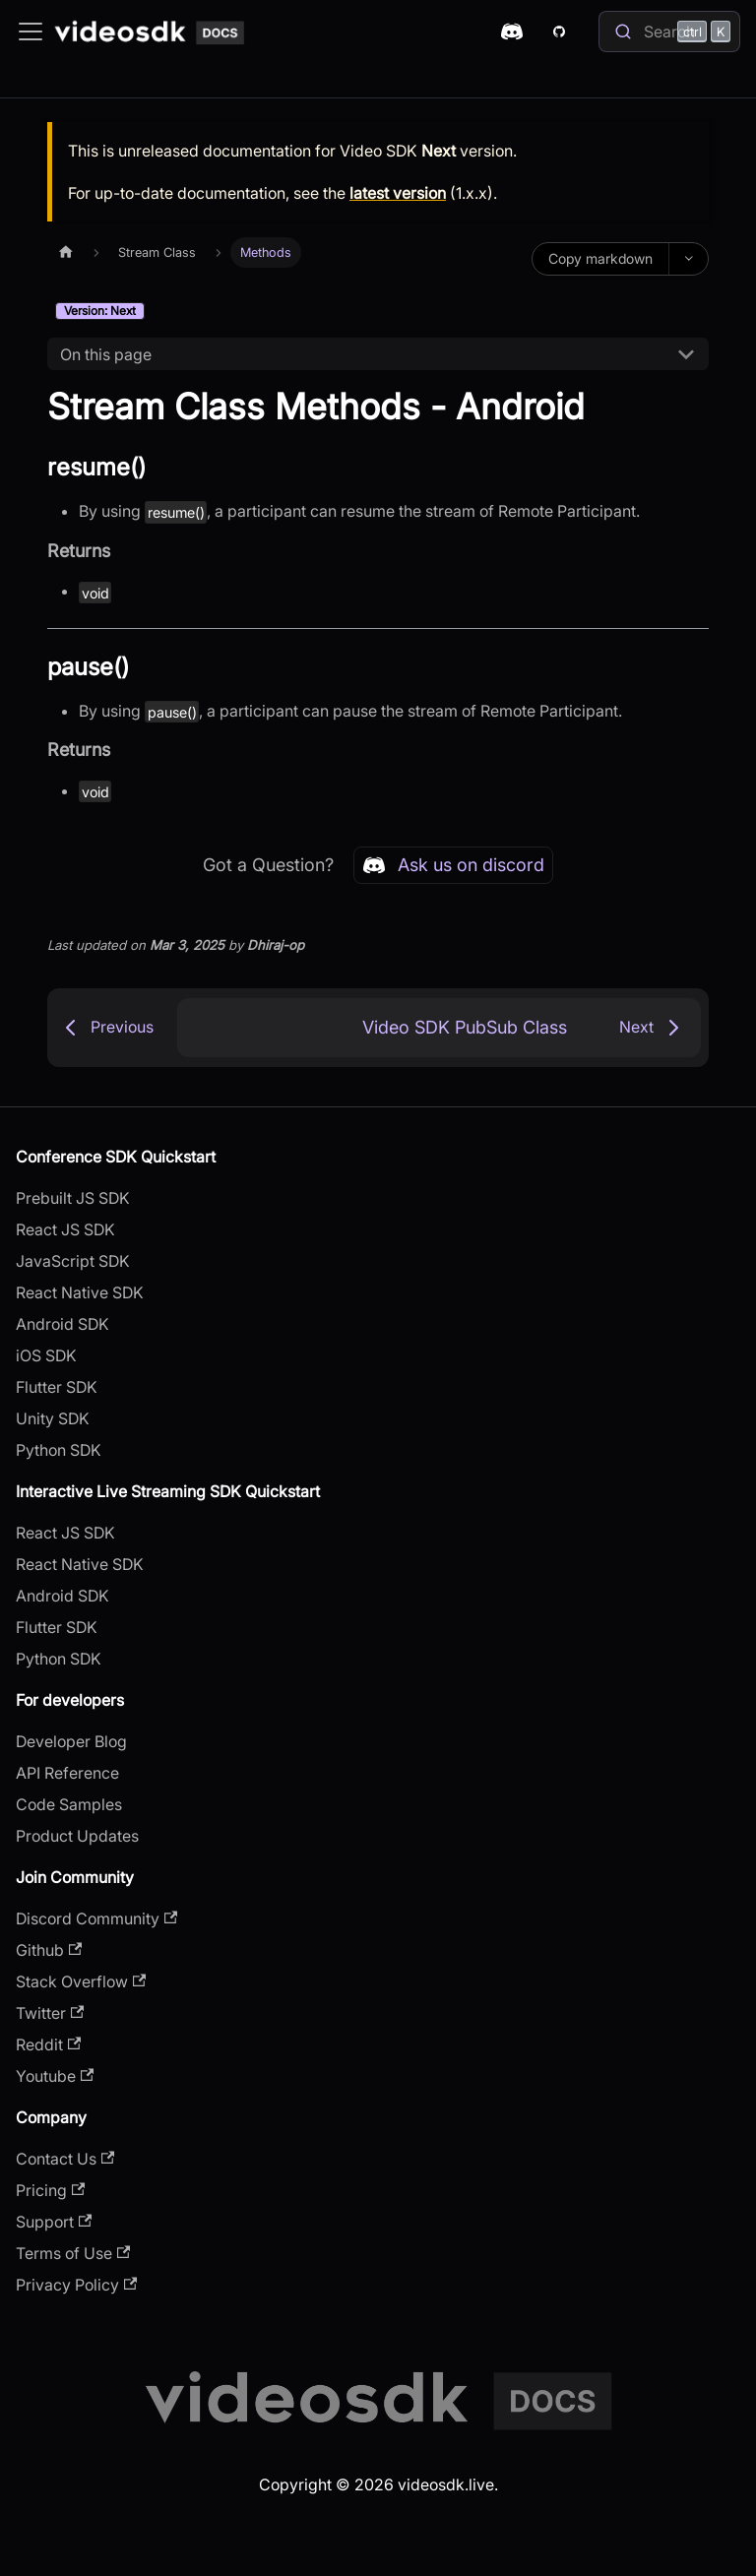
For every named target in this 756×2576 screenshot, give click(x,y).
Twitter (50, 2013)
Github (49, 1950)
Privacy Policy (76, 2284)
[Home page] (66, 252)
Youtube (55, 2076)
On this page (106, 354)
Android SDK (62, 1324)
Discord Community (96, 1918)
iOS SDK (46, 1355)
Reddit (48, 2044)
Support (54, 2221)
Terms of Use (73, 2253)
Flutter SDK (56, 1387)
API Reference (67, 1773)
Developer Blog (71, 1741)
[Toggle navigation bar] (30, 31)
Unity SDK (53, 1418)
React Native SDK (80, 1292)
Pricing (50, 2190)
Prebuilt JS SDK (73, 1198)
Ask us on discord (453, 865)
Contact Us (65, 2158)
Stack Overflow (81, 1981)
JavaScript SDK (73, 1261)
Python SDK (58, 1450)
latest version (397, 193)
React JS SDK (65, 1229)
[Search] (669, 31)
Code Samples (69, 1804)
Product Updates (77, 1836)
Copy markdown (600, 258)
